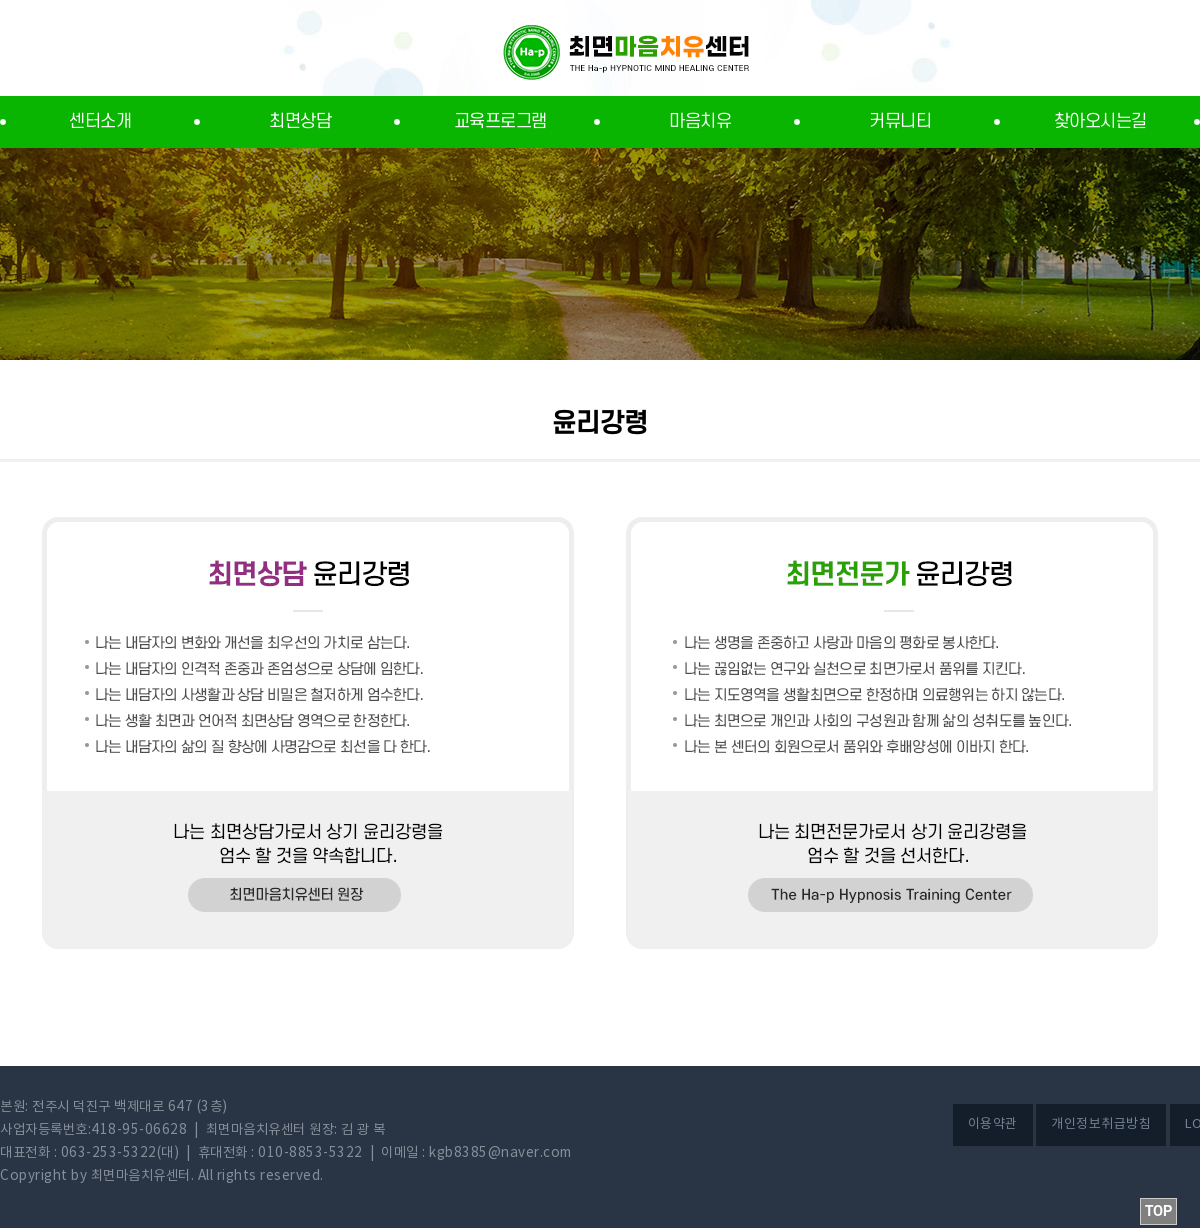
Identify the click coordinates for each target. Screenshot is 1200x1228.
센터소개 (100, 121)
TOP (1158, 1211)
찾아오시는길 (1100, 121)
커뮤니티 (900, 121)
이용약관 (993, 1124)
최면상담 (300, 121)
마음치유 (700, 121)
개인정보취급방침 (1101, 1124)
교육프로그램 (500, 121)
